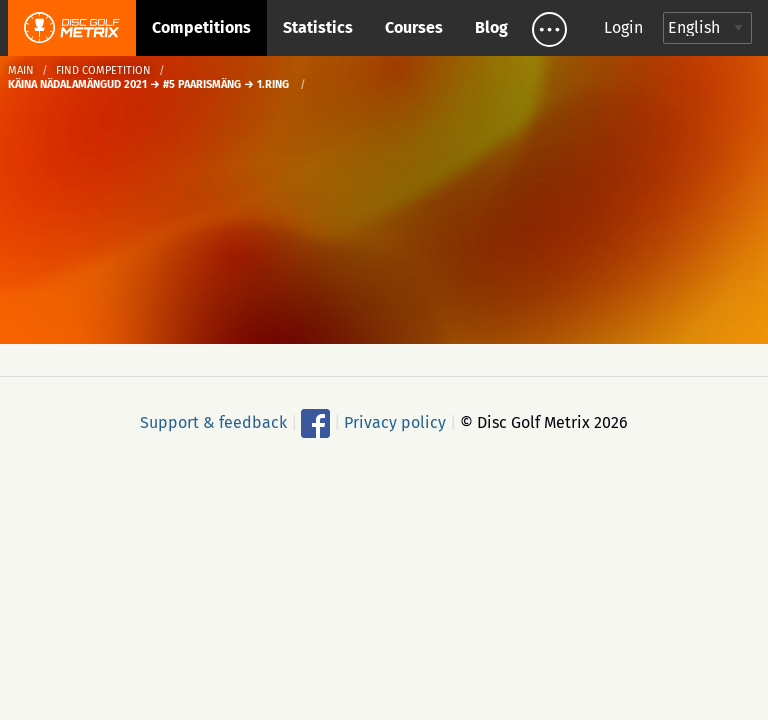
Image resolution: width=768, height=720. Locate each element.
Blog (491, 27)
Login (623, 27)
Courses (414, 27)
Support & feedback (213, 422)
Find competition (103, 70)
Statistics (318, 27)
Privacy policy (395, 422)
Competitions (201, 27)
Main (21, 70)
